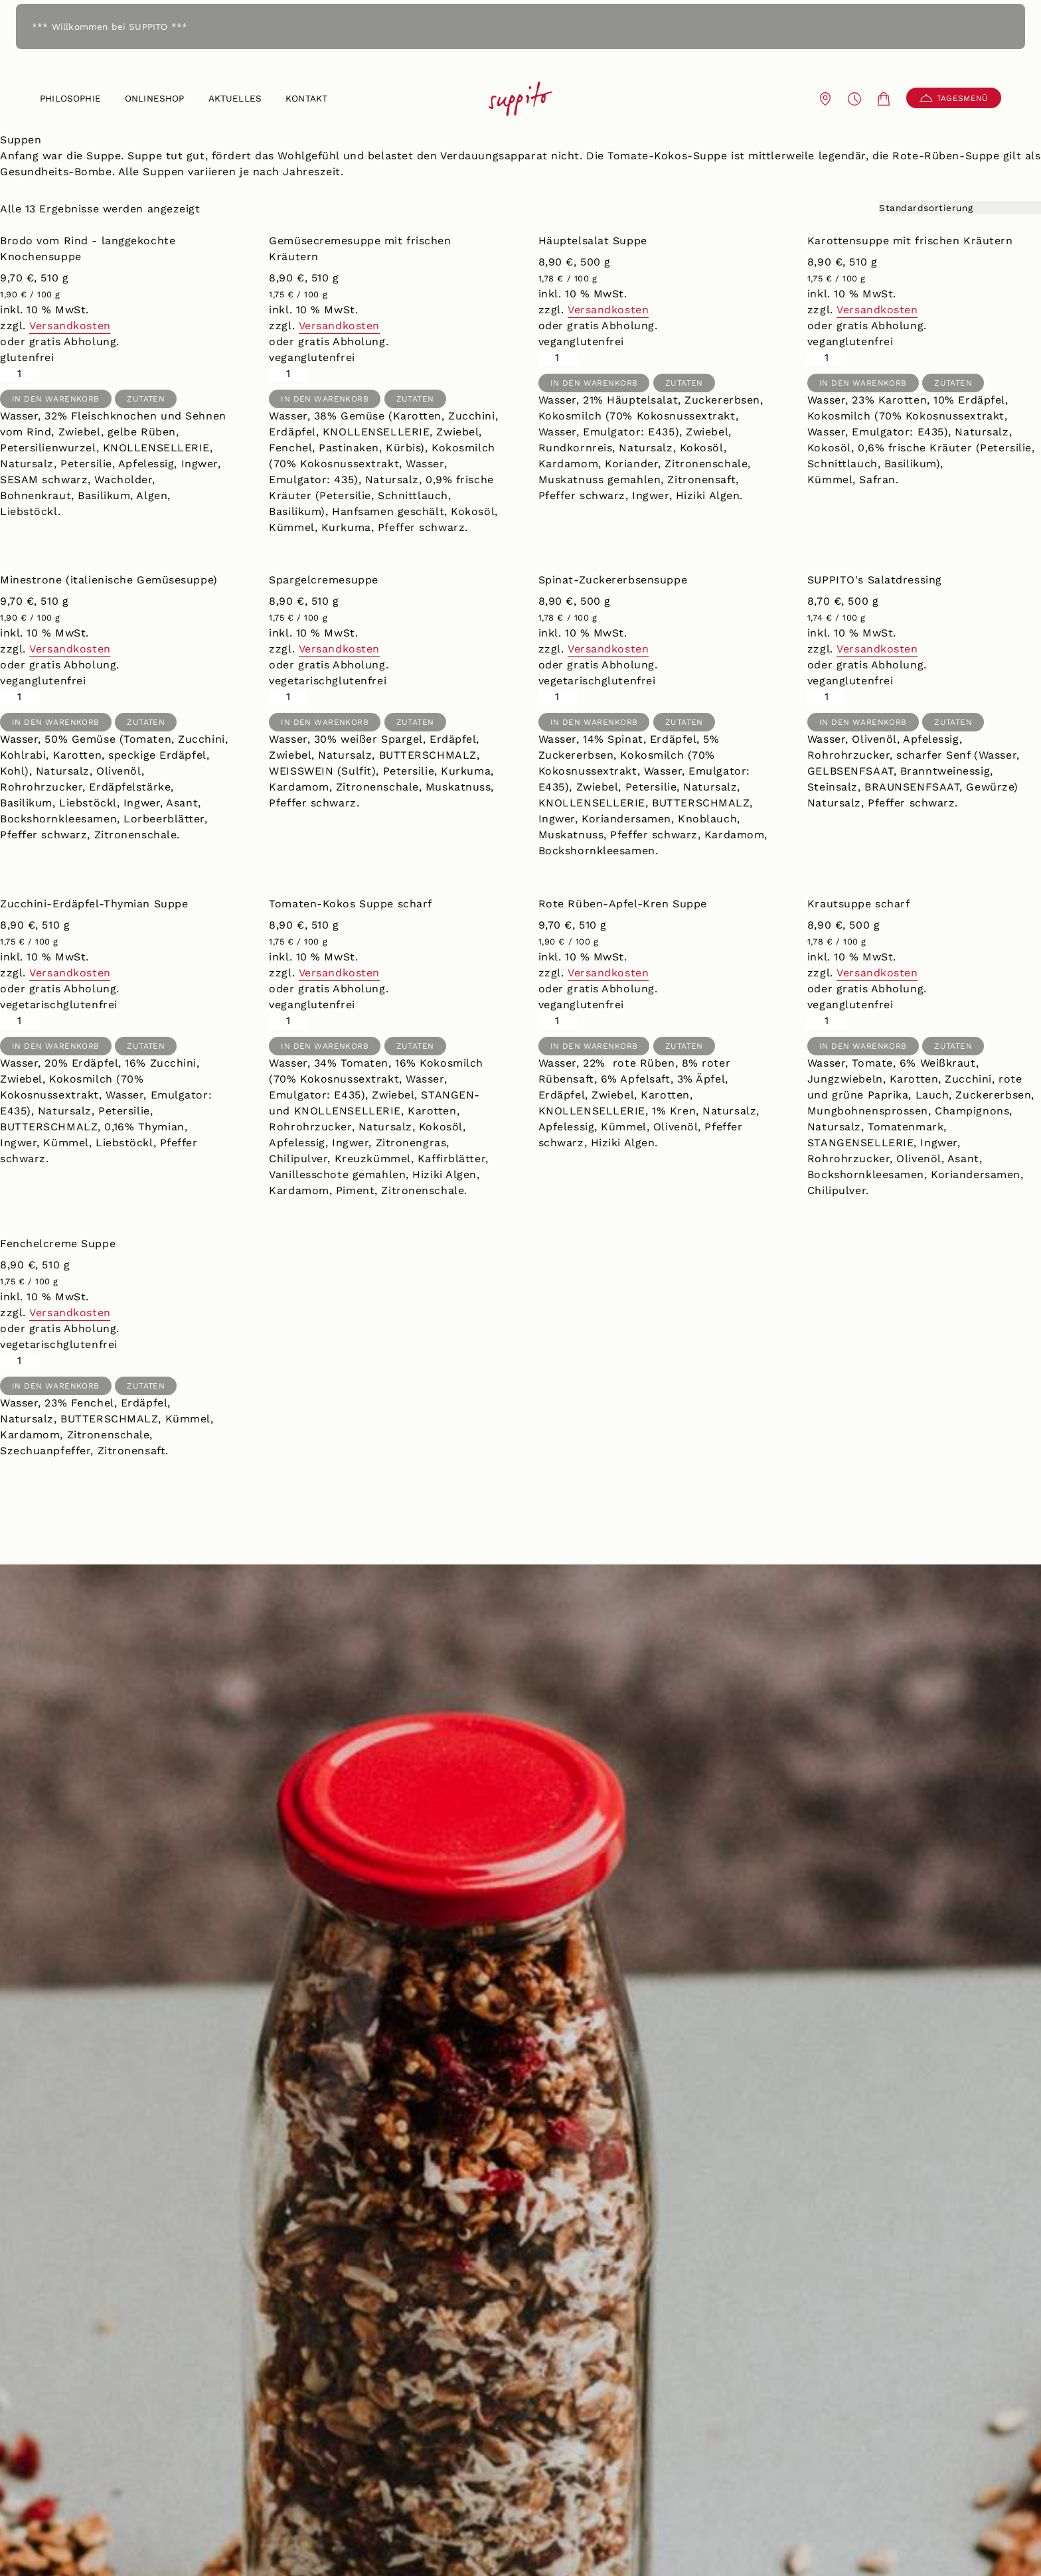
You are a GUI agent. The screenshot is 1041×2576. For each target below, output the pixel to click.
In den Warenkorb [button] (56, 399)
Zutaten (146, 399)
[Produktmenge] (19, 374)
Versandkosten (69, 325)
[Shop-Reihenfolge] (960, 207)
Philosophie (70, 98)
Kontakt (306, 98)
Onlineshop (155, 98)
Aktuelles (235, 98)
